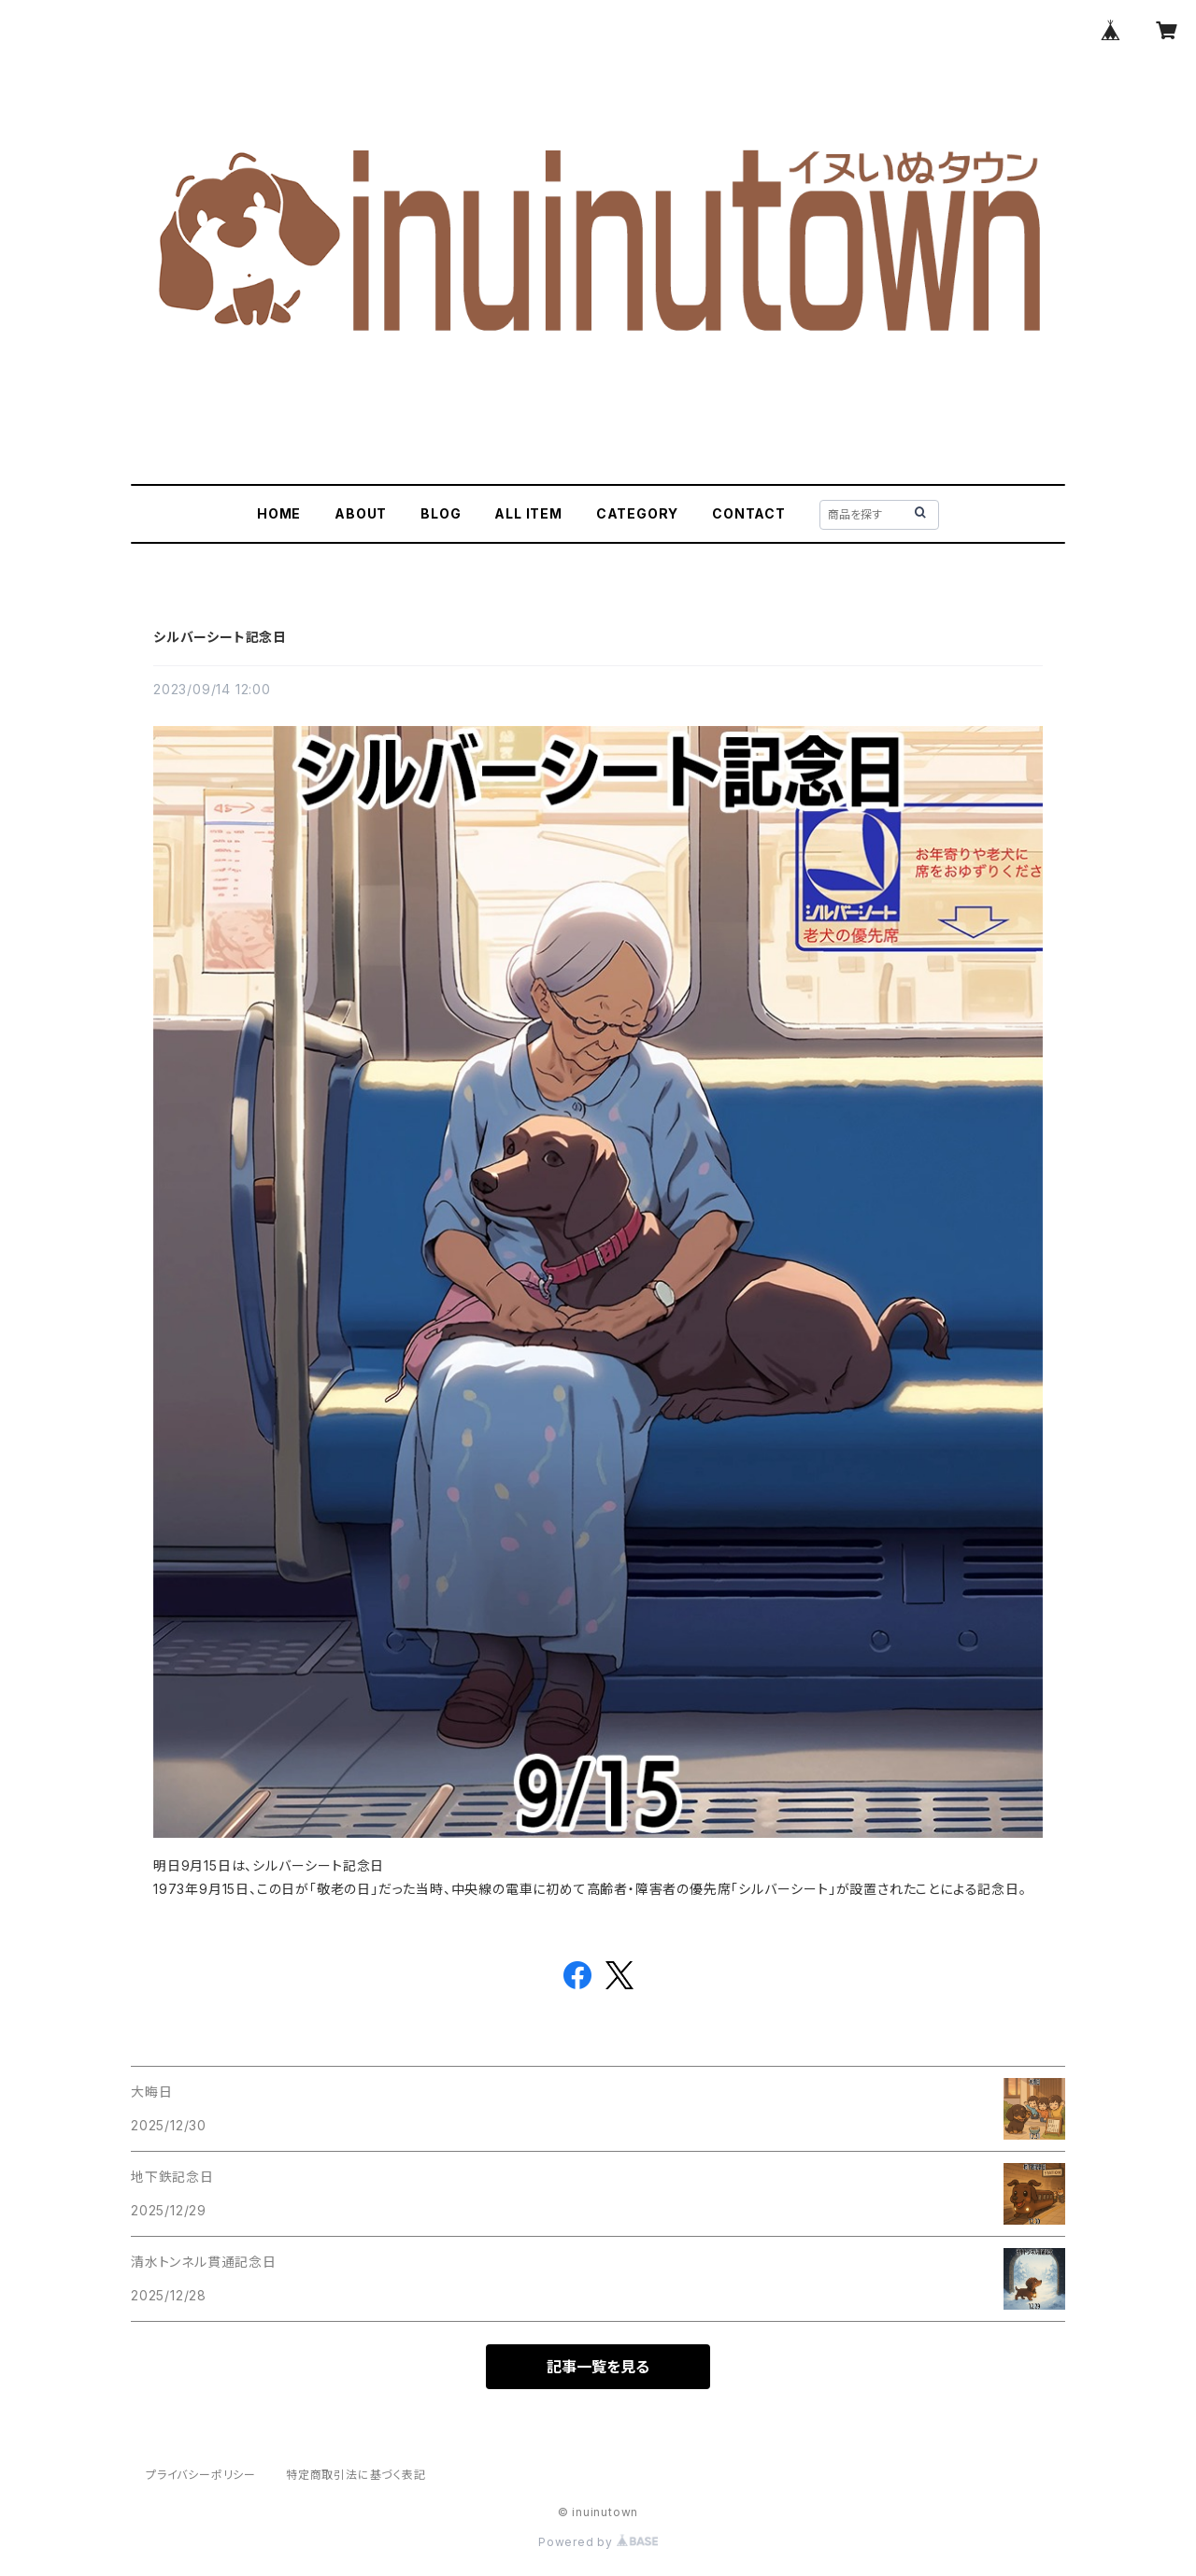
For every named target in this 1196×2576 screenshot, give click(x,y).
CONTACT (749, 513)
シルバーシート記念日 (220, 637)
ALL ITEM (528, 513)
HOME (279, 513)
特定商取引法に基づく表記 (356, 2475)
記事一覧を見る (598, 2366)
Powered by (598, 2542)
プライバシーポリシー (201, 2475)
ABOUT (361, 513)
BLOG (440, 513)
